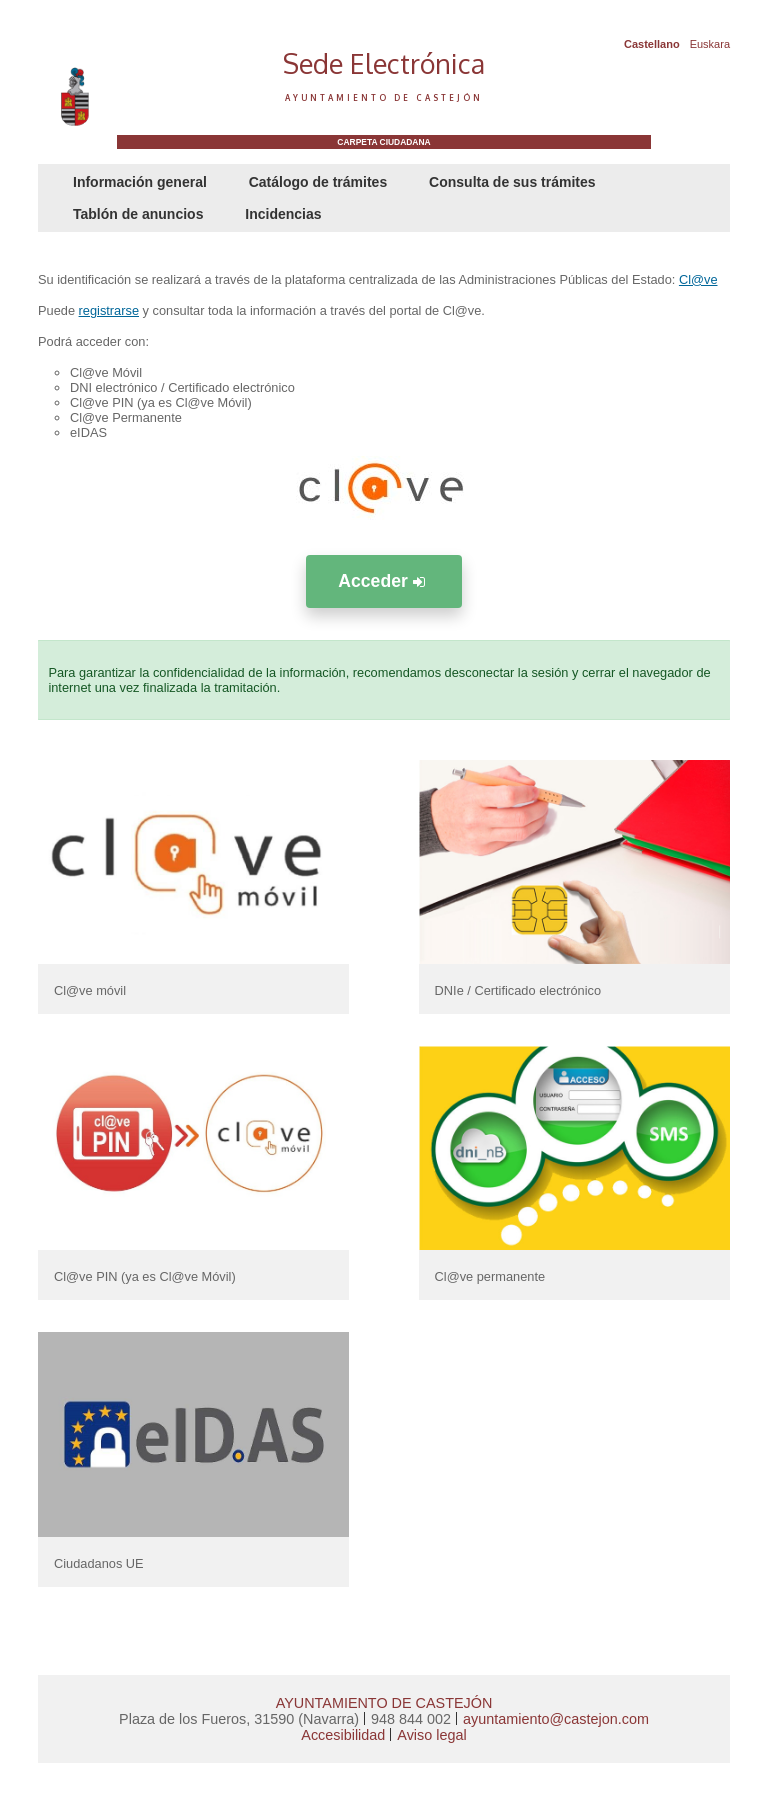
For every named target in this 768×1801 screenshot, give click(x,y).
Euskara (710, 44)
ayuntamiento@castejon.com (556, 1719)
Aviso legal (431, 1735)
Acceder (383, 581)
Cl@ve (698, 279)
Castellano (652, 44)
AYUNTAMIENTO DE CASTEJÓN (384, 1703)
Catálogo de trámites (318, 182)
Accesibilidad (343, 1735)
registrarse (109, 310)
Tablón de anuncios (138, 214)
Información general (140, 182)
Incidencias (283, 214)
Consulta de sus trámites (512, 182)
